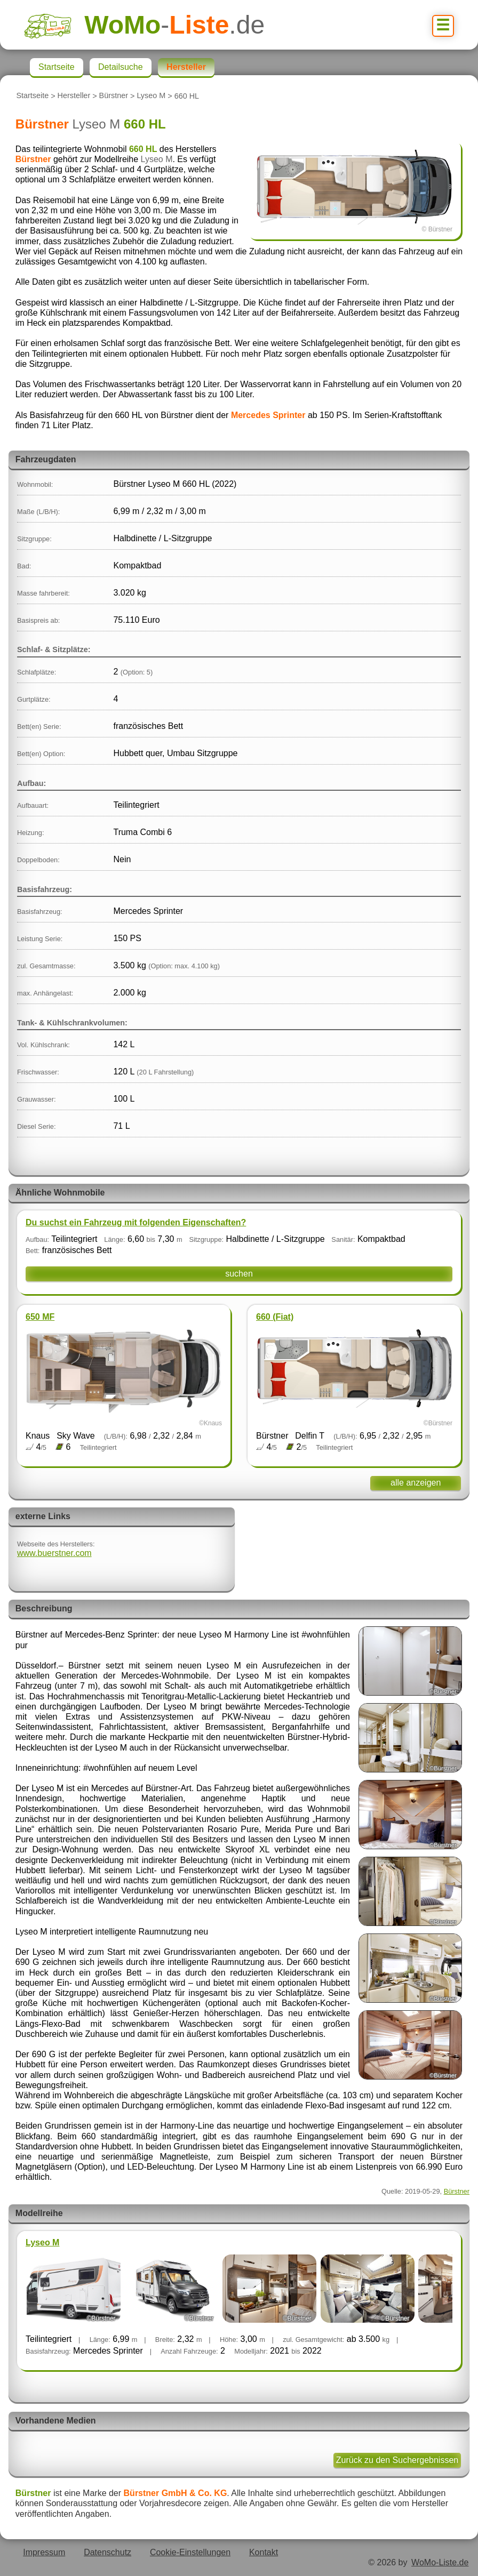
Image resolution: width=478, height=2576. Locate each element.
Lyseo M (151, 96)
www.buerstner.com (54, 1553)
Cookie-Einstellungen (190, 2552)
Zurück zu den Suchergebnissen (397, 2460)
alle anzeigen (416, 1482)
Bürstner (113, 96)
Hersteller (74, 96)
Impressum (44, 2552)
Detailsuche (120, 66)
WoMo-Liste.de (439, 2562)
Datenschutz (107, 2552)
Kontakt (263, 2552)
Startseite (32, 96)
